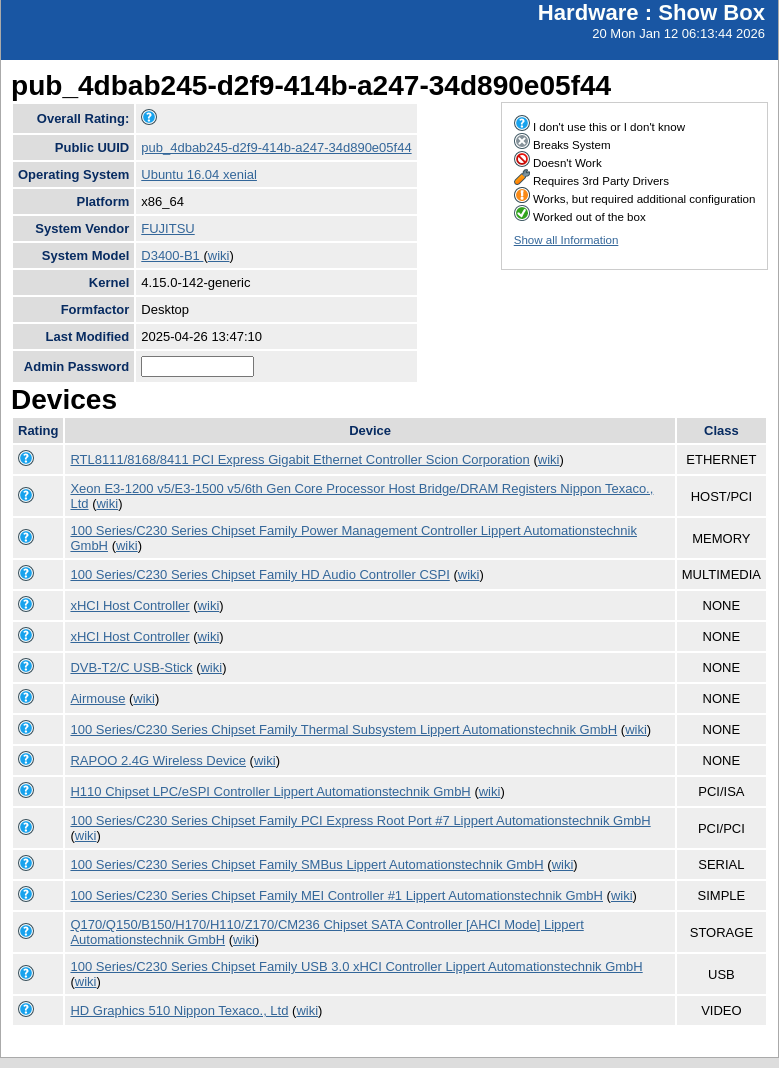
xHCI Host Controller (129, 605)
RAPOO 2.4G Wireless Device (158, 760)
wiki (219, 255)
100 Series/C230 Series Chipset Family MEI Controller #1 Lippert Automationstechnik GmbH (336, 895)
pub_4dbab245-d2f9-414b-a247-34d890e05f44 (276, 147)
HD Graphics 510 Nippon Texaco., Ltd (179, 1010)
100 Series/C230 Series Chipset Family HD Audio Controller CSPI (259, 574)
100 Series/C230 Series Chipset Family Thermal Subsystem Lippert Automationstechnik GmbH (343, 729)
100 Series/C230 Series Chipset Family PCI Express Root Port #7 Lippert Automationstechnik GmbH (360, 820)
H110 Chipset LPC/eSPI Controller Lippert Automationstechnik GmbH (270, 791)
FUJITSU (167, 228)
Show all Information (566, 240)
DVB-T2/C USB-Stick (131, 667)
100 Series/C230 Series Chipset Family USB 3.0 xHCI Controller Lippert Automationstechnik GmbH (356, 966)
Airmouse (97, 698)
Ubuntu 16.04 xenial (199, 174)
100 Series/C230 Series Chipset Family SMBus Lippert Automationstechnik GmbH (306, 864)
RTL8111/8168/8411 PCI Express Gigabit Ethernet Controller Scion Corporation (299, 459)
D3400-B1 (172, 255)
